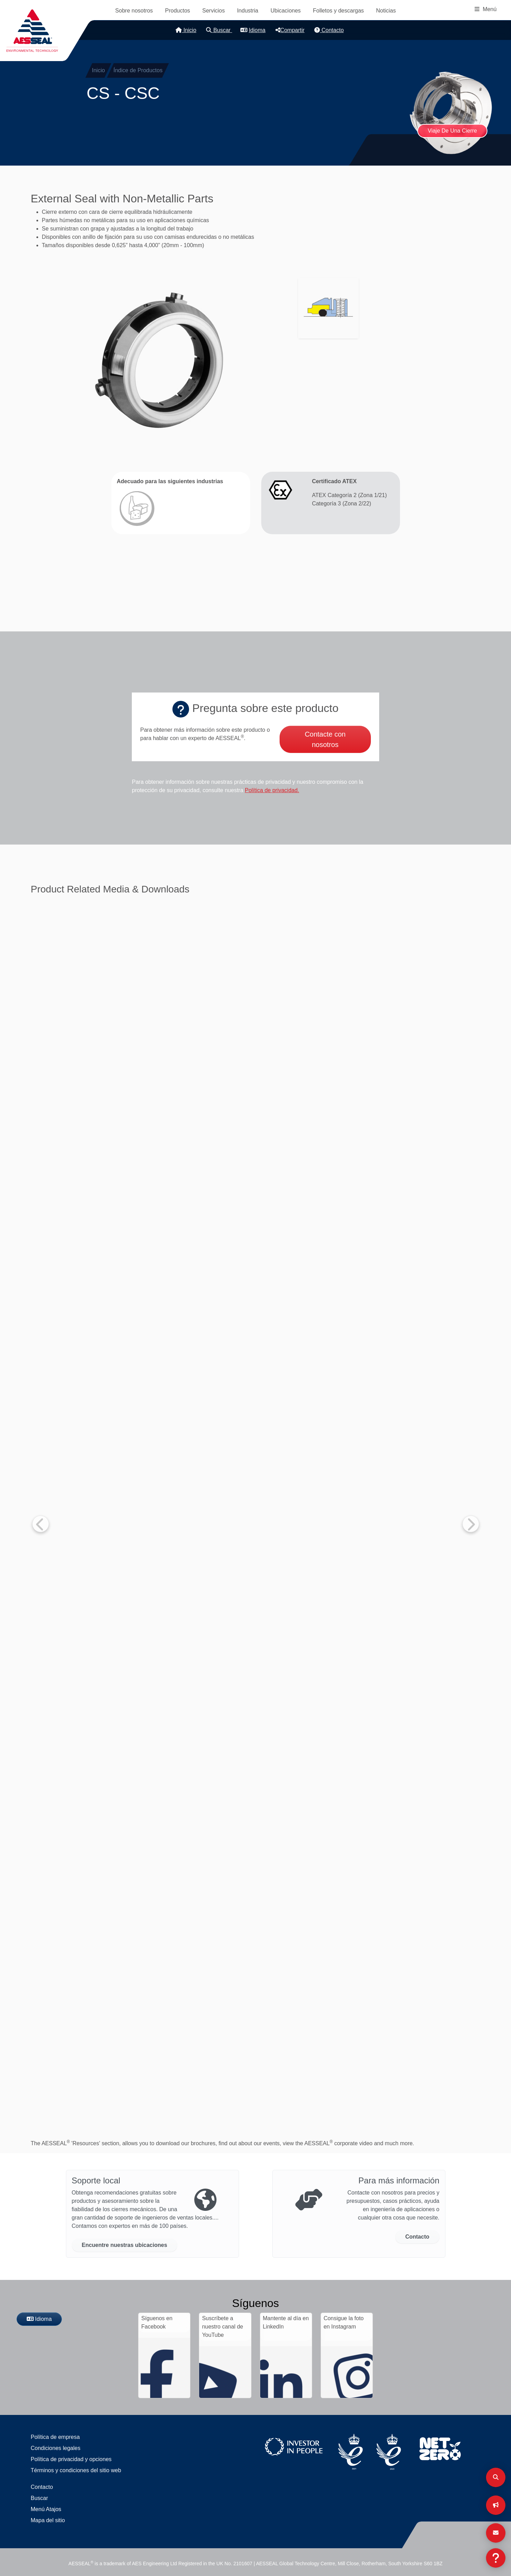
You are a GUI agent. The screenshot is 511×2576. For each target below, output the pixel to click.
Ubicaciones (286, 11)
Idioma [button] (252, 30)
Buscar (219, 30)
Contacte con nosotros (325, 739)
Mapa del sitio (48, 2520)
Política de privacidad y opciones (71, 2459)
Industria (247, 11)
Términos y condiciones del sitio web (76, 2470)
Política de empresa (55, 2437)
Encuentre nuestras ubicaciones (124, 2245)
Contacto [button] (417, 2237)
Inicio (186, 30)
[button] (160, 360)
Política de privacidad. (272, 790)
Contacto (328, 30)
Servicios (213, 11)
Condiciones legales (55, 2448)
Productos (177, 11)
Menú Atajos (46, 2509)
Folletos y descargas (338, 11)
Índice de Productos (137, 70)
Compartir (290, 30)
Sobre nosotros (134, 11)
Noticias (386, 11)
